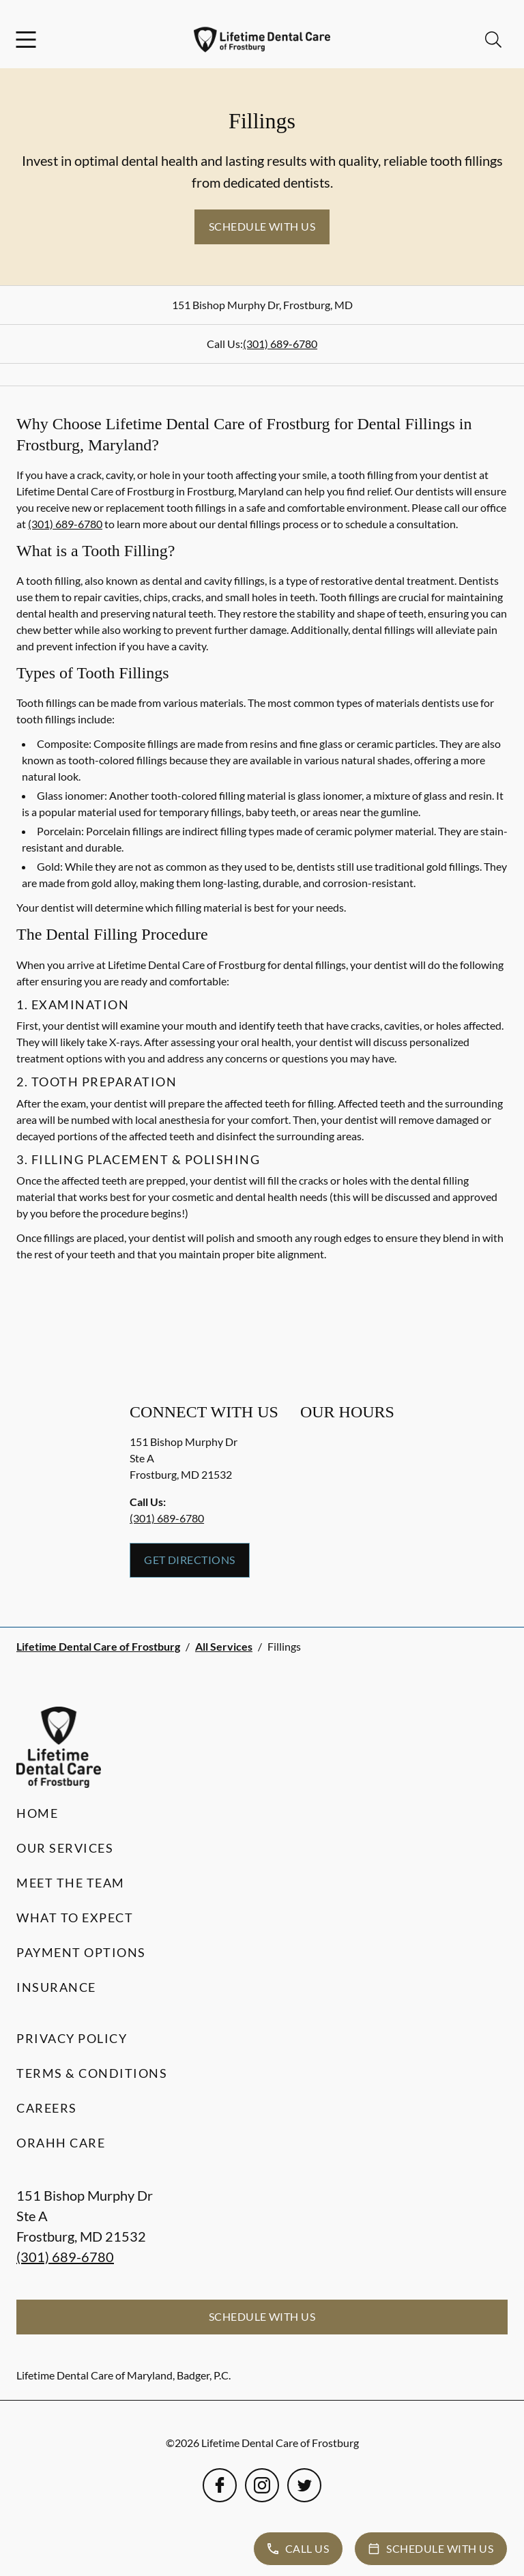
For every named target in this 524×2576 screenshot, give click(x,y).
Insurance (56, 1987)
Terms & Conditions (91, 2073)
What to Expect (74, 1917)
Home (37, 1813)
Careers (46, 2107)
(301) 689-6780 (280, 343)
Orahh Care (60, 2142)
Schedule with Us (262, 226)
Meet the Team (70, 1882)
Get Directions (189, 1559)
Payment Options (81, 1952)
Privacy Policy (71, 2038)
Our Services (64, 1847)
